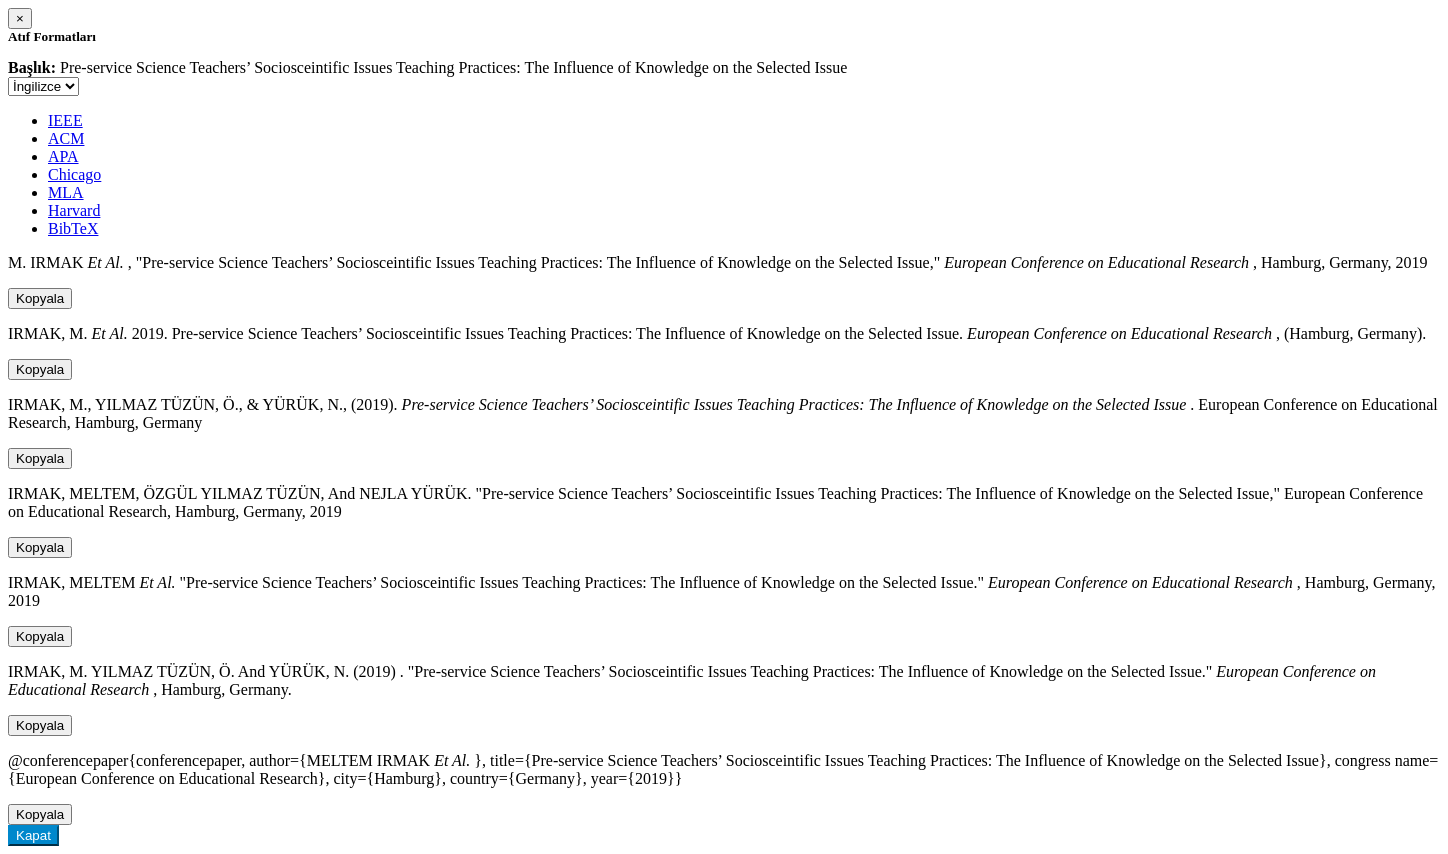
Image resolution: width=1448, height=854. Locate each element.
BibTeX (73, 228)
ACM (66, 138)
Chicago (74, 174)
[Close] (20, 18)
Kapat (33, 835)
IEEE (65, 120)
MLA (66, 192)
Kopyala (40, 298)
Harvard (74, 210)
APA (63, 156)
